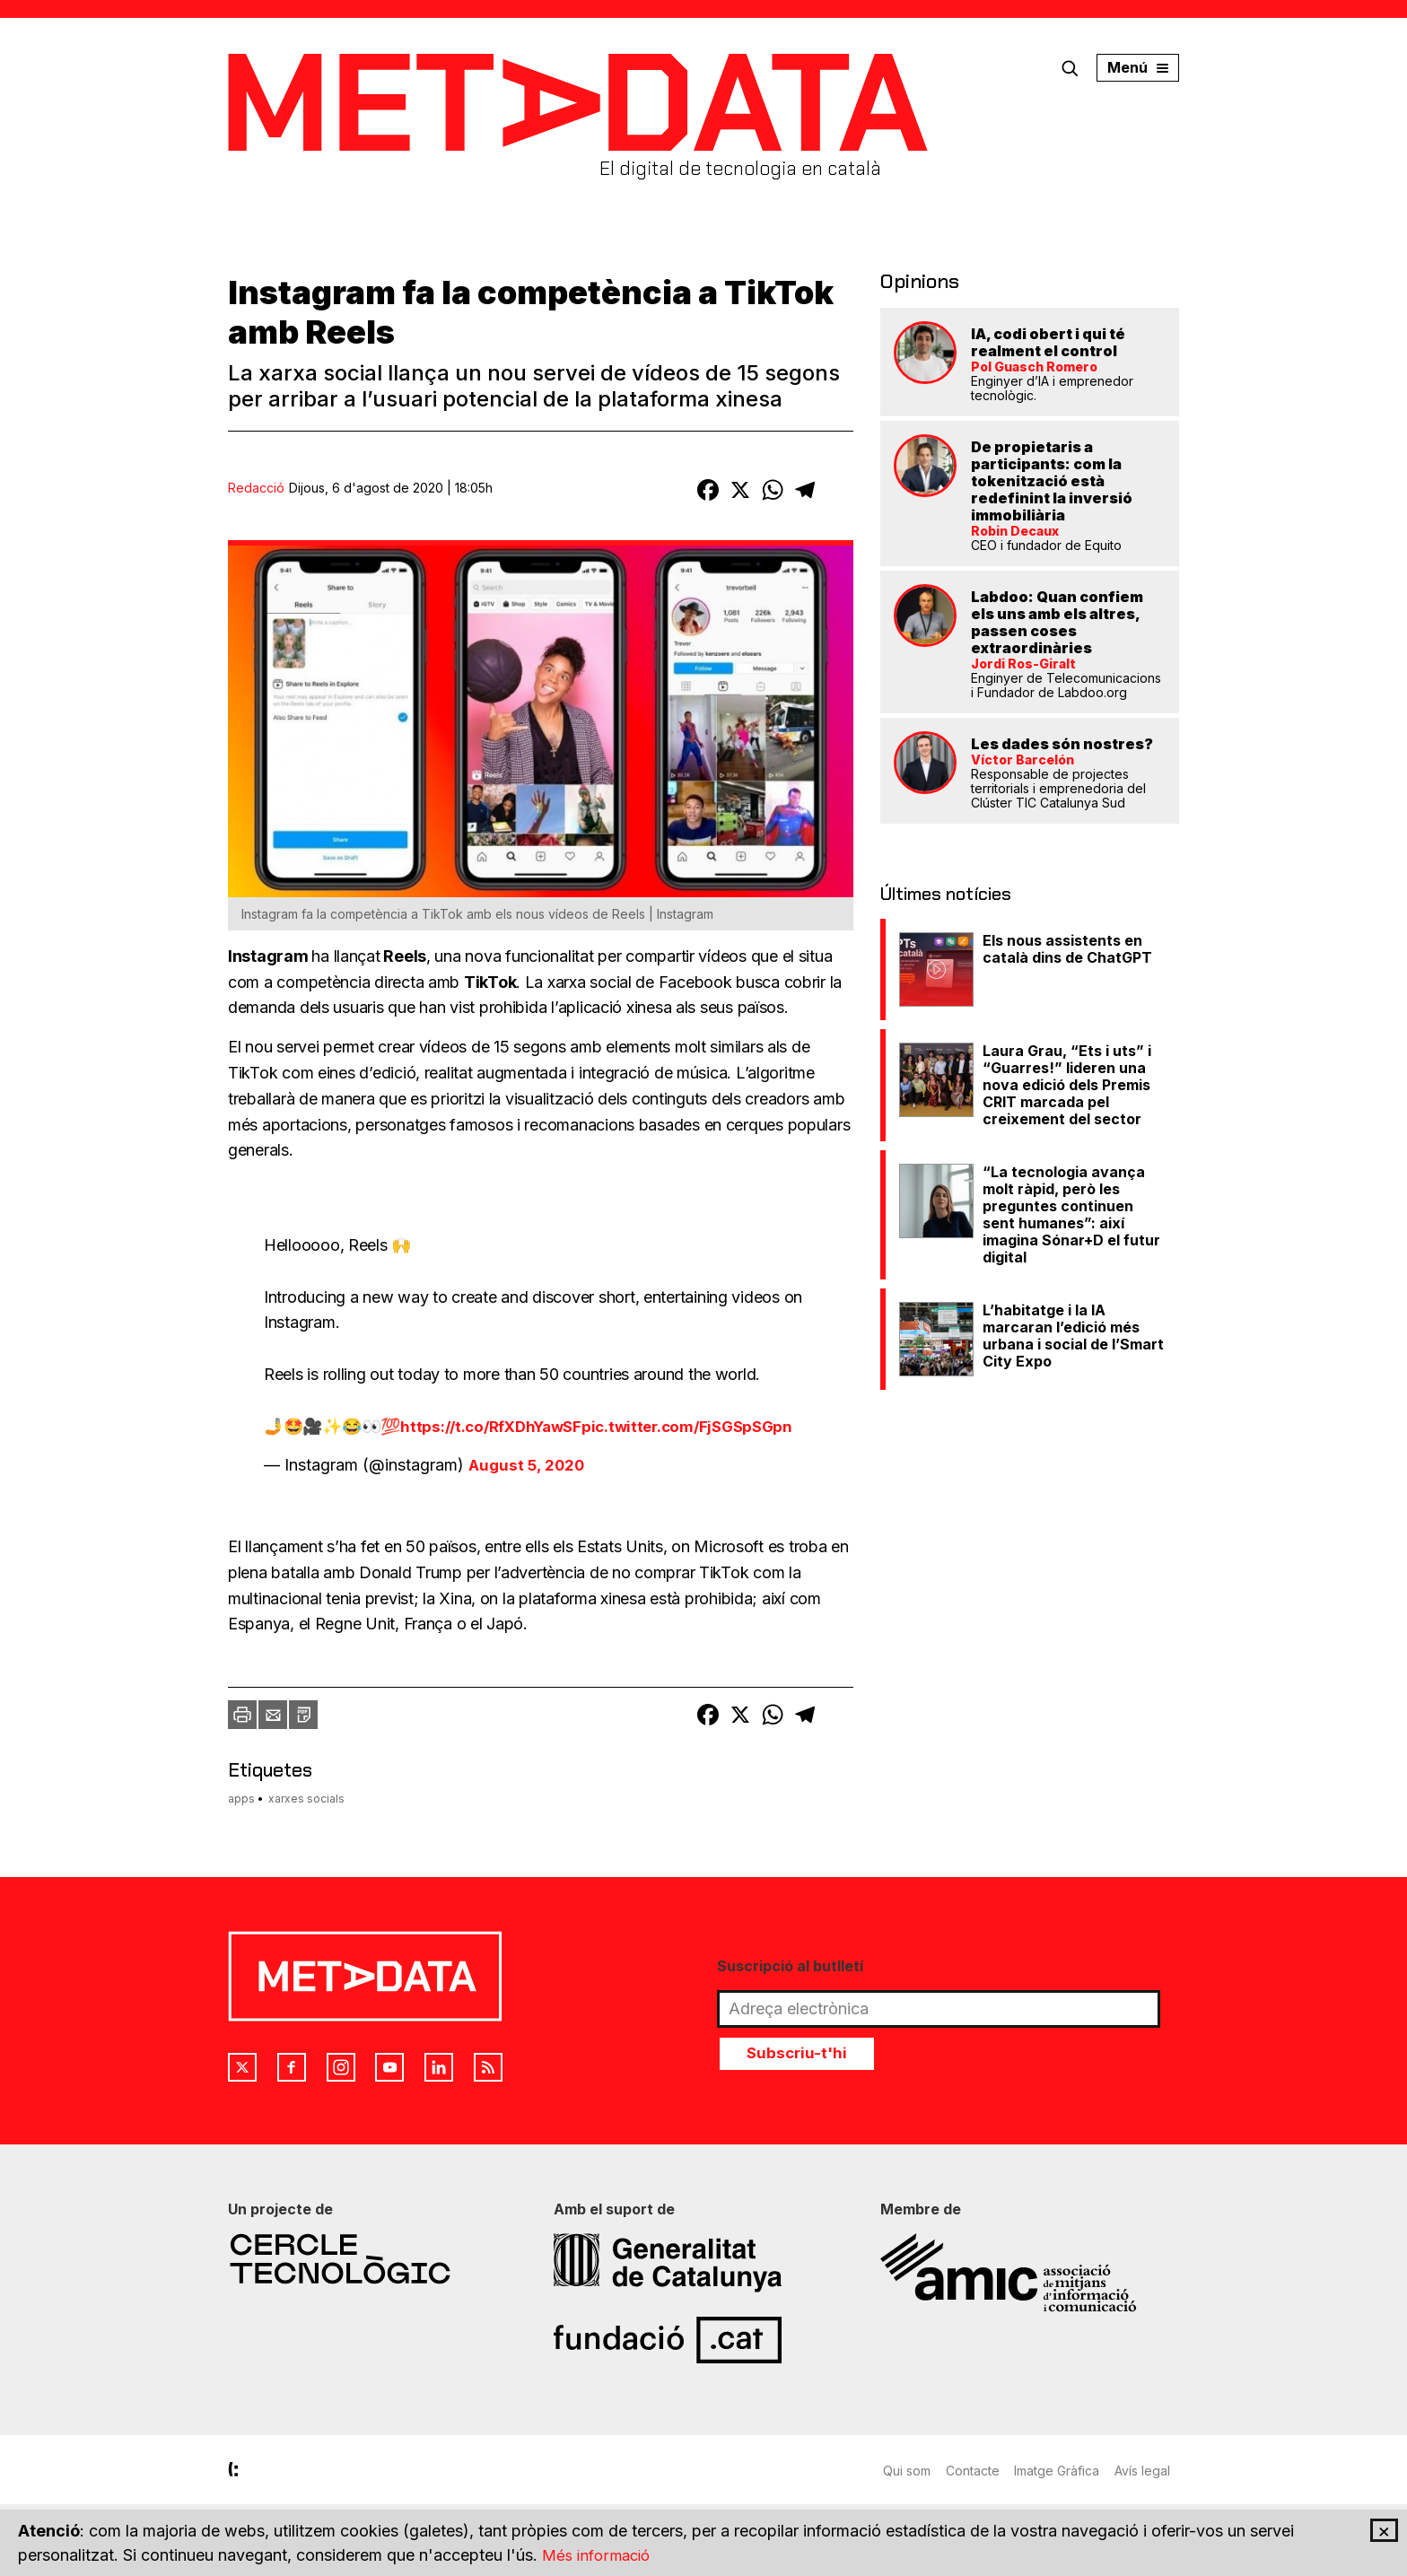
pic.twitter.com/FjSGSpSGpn (702, 1426)
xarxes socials (306, 1798)
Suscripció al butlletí (790, 1966)
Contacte (975, 2470)
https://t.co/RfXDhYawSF (495, 1426)
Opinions (914, 280)
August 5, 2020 (529, 1464)
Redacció (256, 487)
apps (241, 1798)
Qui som (907, 2470)
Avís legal (1151, 2470)
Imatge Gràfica (1063, 2470)
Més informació (599, 2554)
